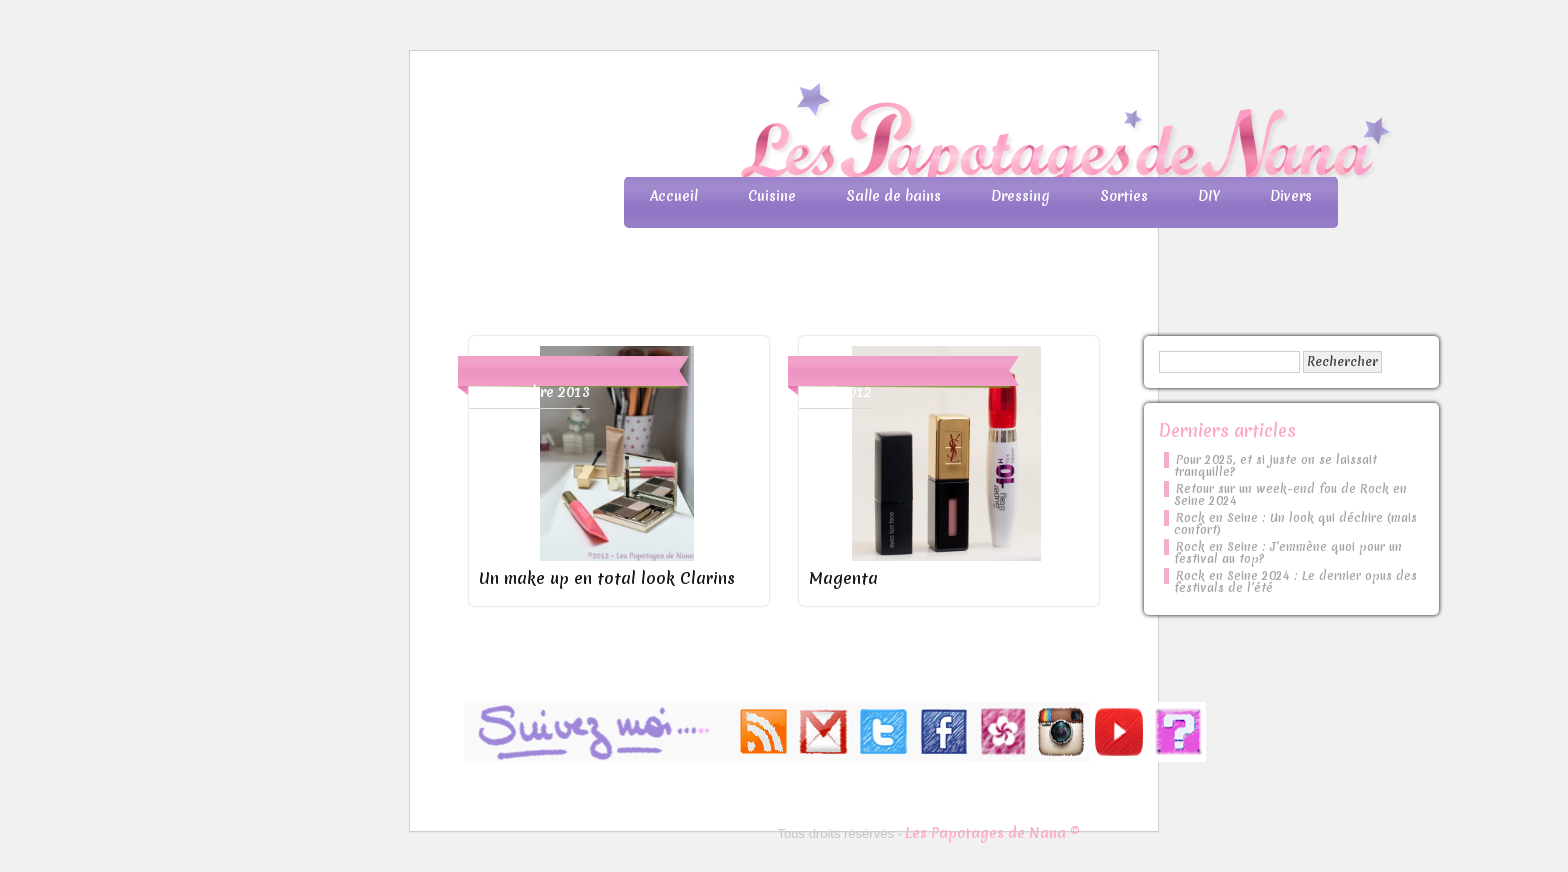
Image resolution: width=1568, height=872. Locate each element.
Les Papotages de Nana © (992, 833)
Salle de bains (893, 196)
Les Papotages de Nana (916, 135)
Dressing (1020, 196)
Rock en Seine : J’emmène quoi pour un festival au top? (1288, 553)
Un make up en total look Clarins (607, 578)
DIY (1209, 196)
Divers (1291, 196)
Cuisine (772, 196)
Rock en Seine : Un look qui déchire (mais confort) (1295, 524)
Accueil (674, 196)
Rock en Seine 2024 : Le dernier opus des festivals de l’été (1295, 582)
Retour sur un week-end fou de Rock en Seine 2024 (1290, 495)
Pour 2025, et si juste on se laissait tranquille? (1275, 466)
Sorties (1124, 196)
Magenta (843, 578)
